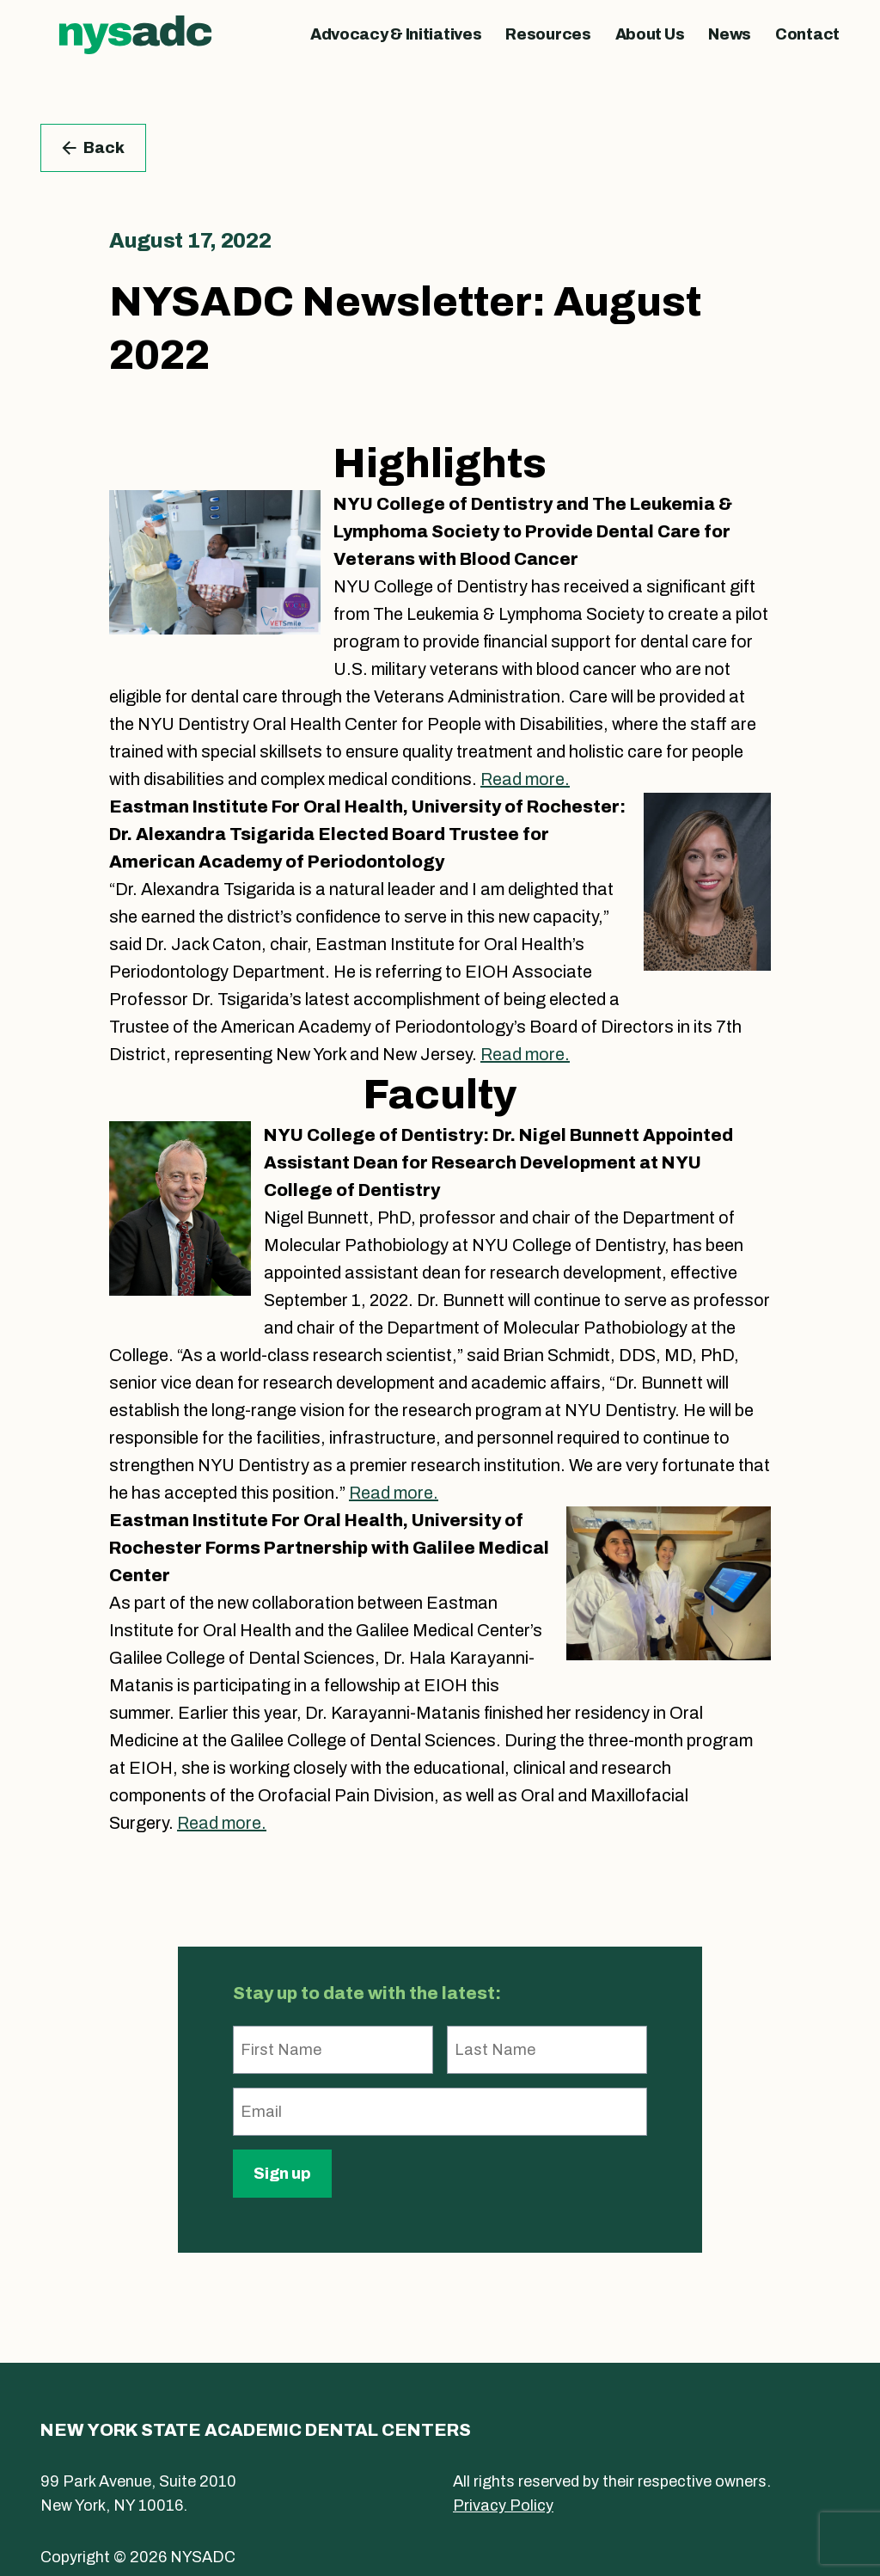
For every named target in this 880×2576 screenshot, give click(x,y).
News (729, 34)
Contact (807, 34)
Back (93, 147)
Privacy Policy (503, 2505)
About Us (650, 34)
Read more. (525, 779)
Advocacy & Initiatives (395, 34)
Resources (547, 34)
